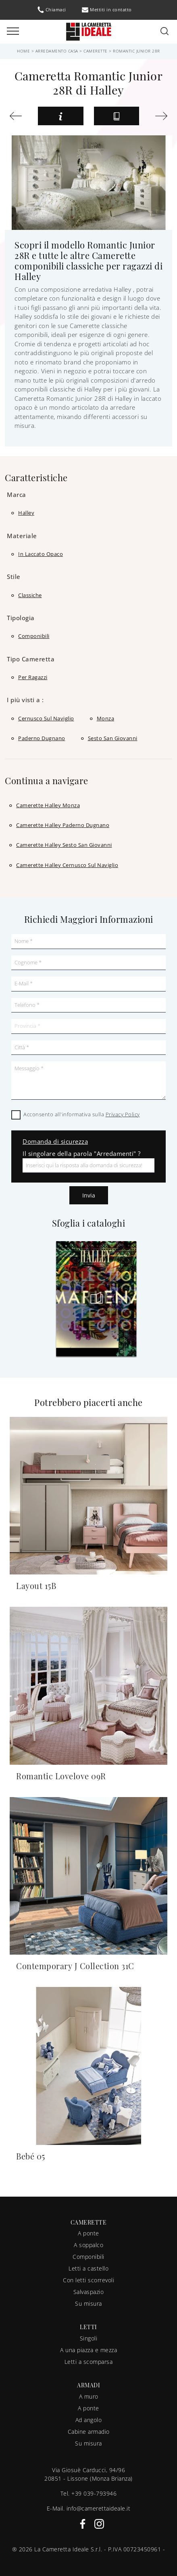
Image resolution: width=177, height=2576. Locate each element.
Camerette (95, 51)
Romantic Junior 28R (136, 51)
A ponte (88, 2233)
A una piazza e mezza (88, 2350)
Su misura (88, 2303)
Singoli (89, 2338)
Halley (26, 512)
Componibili (88, 2256)
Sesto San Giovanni (112, 738)
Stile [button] (14, 576)
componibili (34, 636)
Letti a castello (88, 2268)
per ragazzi (33, 677)
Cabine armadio (89, 2431)
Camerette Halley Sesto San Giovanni (64, 844)
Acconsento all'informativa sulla (81, 1114)
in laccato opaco (40, 554)
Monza (106, 718)
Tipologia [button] (21, 618)
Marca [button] (16, 494)
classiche (30, 595)
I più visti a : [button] (25, 700)
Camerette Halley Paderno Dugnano (62, 825)
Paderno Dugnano (41, 738)
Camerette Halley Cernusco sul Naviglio (67, 865)
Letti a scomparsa (89, 2362)
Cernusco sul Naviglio (46, 718)
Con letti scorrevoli (88, 2280)
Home (23, 51)
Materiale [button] (22, 536)
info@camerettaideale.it (99, 2508)
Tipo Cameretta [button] (30, 659)
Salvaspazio (88, 2292)
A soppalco (88, 2245)
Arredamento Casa (56, 51)
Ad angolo (88, 2420)
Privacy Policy (123, 1114)
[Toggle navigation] (13, 31)
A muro (88, 2396)
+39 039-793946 (94, 2493)
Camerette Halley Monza (48, 805)
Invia (88, 1195)
